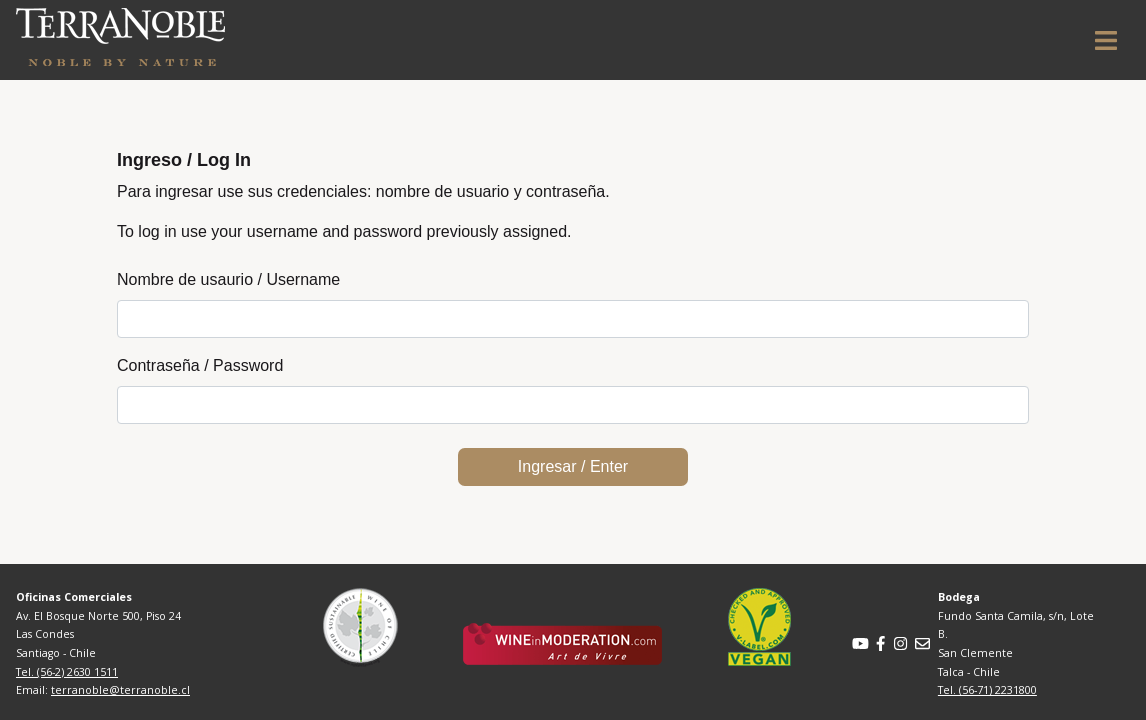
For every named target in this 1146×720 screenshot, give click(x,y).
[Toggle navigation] (1106, 40)
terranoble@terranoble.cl (120, 690)
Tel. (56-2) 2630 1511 (67, 672)
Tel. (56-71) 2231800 (987, 690)
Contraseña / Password (200, 365)
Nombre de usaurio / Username (228, 279)
